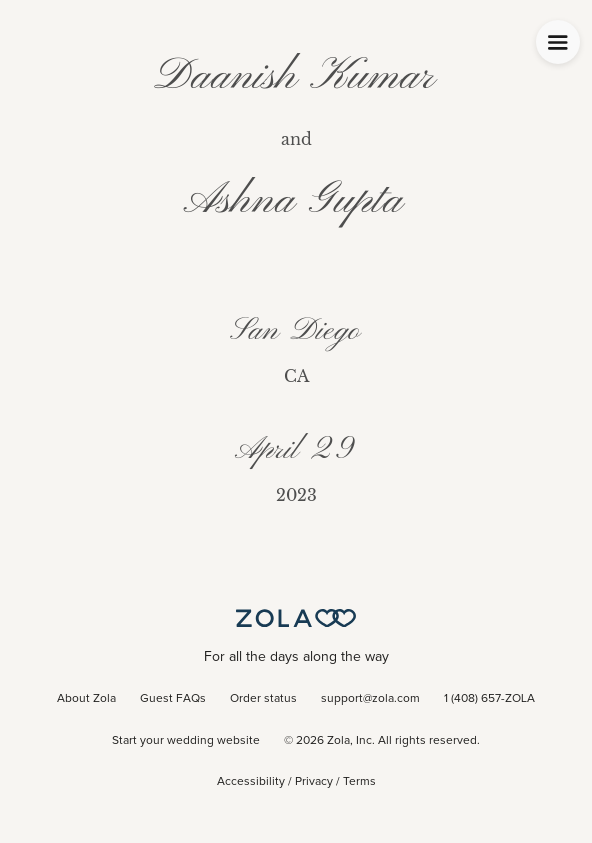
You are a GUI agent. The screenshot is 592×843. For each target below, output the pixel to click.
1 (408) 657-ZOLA (489, 699)
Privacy (314, 782)
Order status (263, 699)
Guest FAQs (173, 699)
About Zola (86, 699)
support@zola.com (370, 699)
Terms (359, 782)
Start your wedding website (186, 741)
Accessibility (251, 782)
